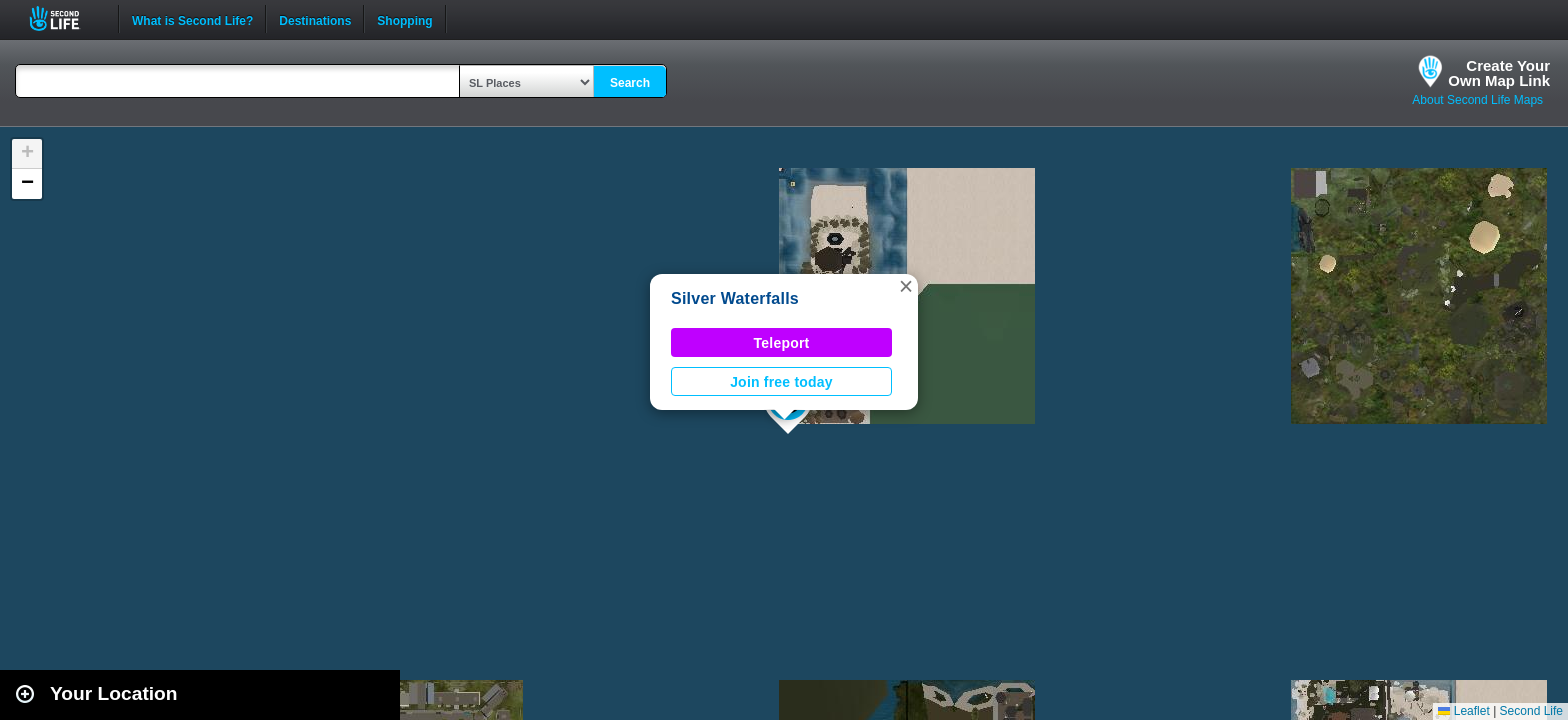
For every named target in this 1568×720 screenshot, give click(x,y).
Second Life (65, 18)
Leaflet (1463, 711)
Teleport (782, 343)
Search (630, 83)
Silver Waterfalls (735, 298)
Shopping (404, 19)
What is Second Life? (192, 19)
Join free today (781, 382)
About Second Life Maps (1477, 100)
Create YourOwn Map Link (1499, 73)
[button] (906, 286)
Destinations (315, 19)
